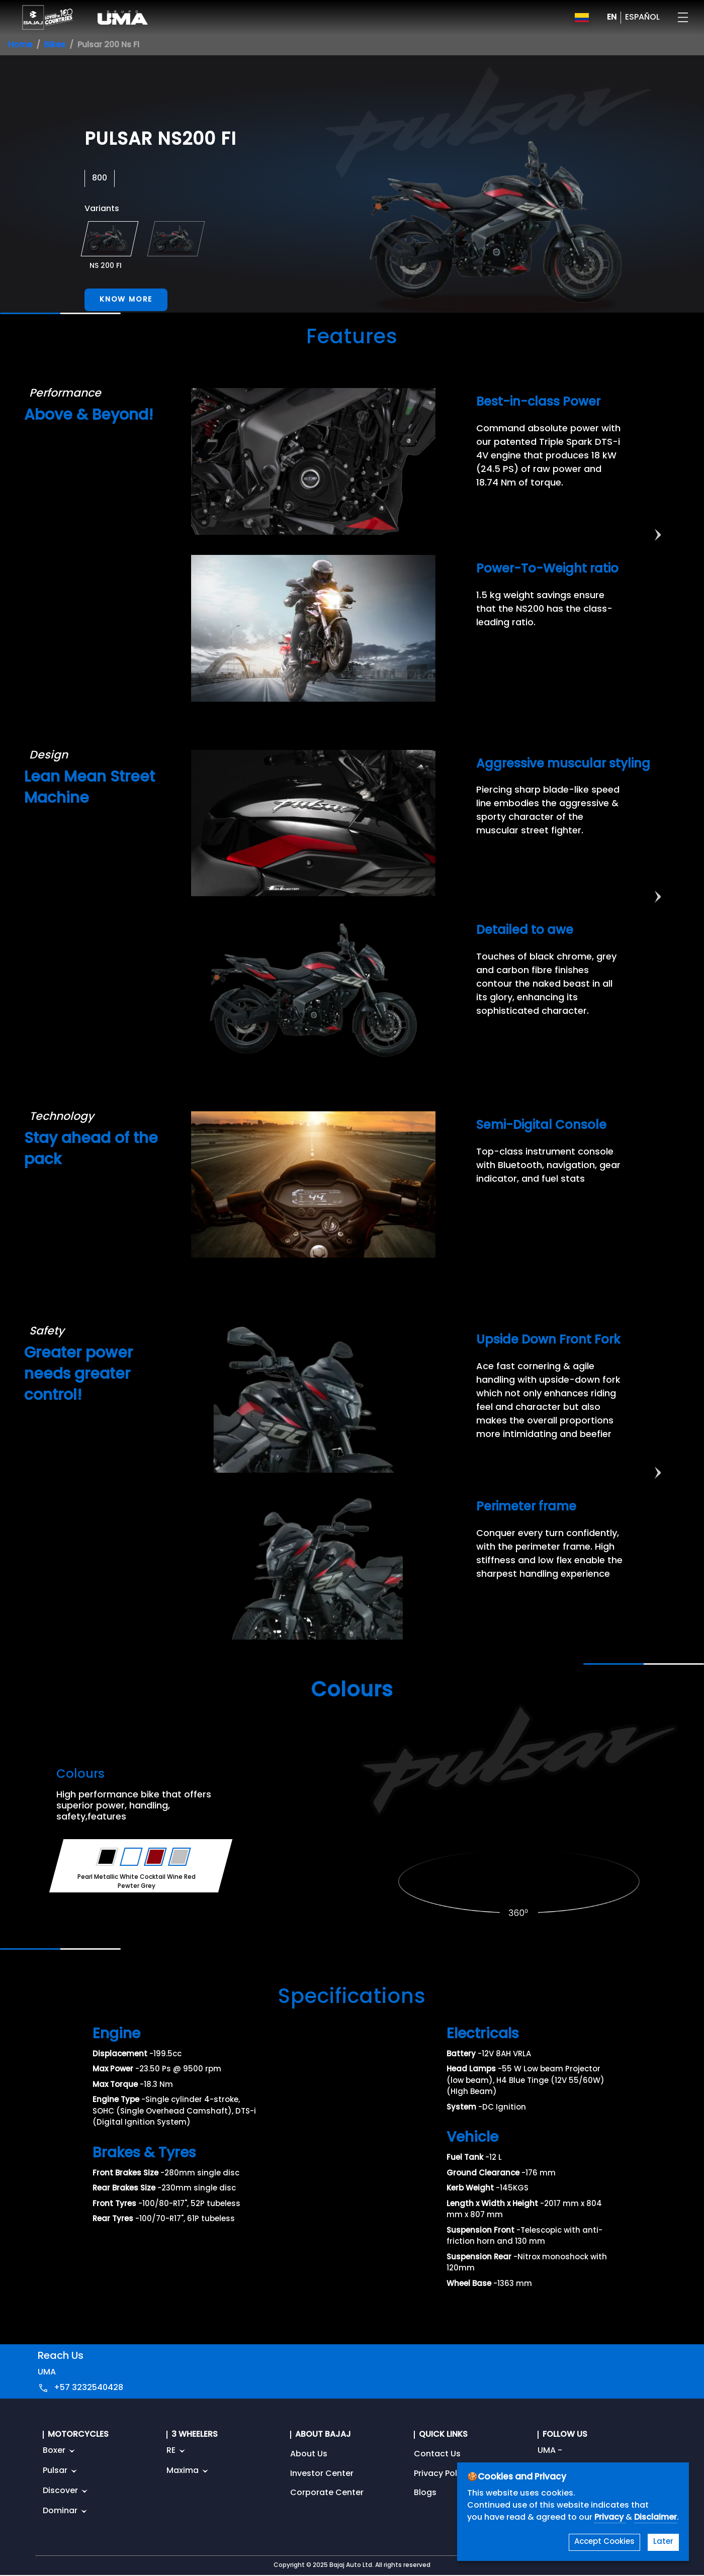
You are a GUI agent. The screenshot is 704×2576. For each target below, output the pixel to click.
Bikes (54, 45)
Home (20, 45)
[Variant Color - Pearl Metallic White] (131, 1857)
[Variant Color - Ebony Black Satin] (107, 1857)
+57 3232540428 (88, 2388)
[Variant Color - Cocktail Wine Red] (155, 1857)
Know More (126, 300)
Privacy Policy (441, 2474)
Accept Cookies (604, 2542)
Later (663, 2542)
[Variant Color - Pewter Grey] (179, 1857)
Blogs (425, 2493)
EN (612, 18)
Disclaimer (655, 2518)
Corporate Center (327, 2493)
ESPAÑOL (642, 18)
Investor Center (322, 2474)
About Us (308, 2454)
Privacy (610, 2518)
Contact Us (437, 2454)
